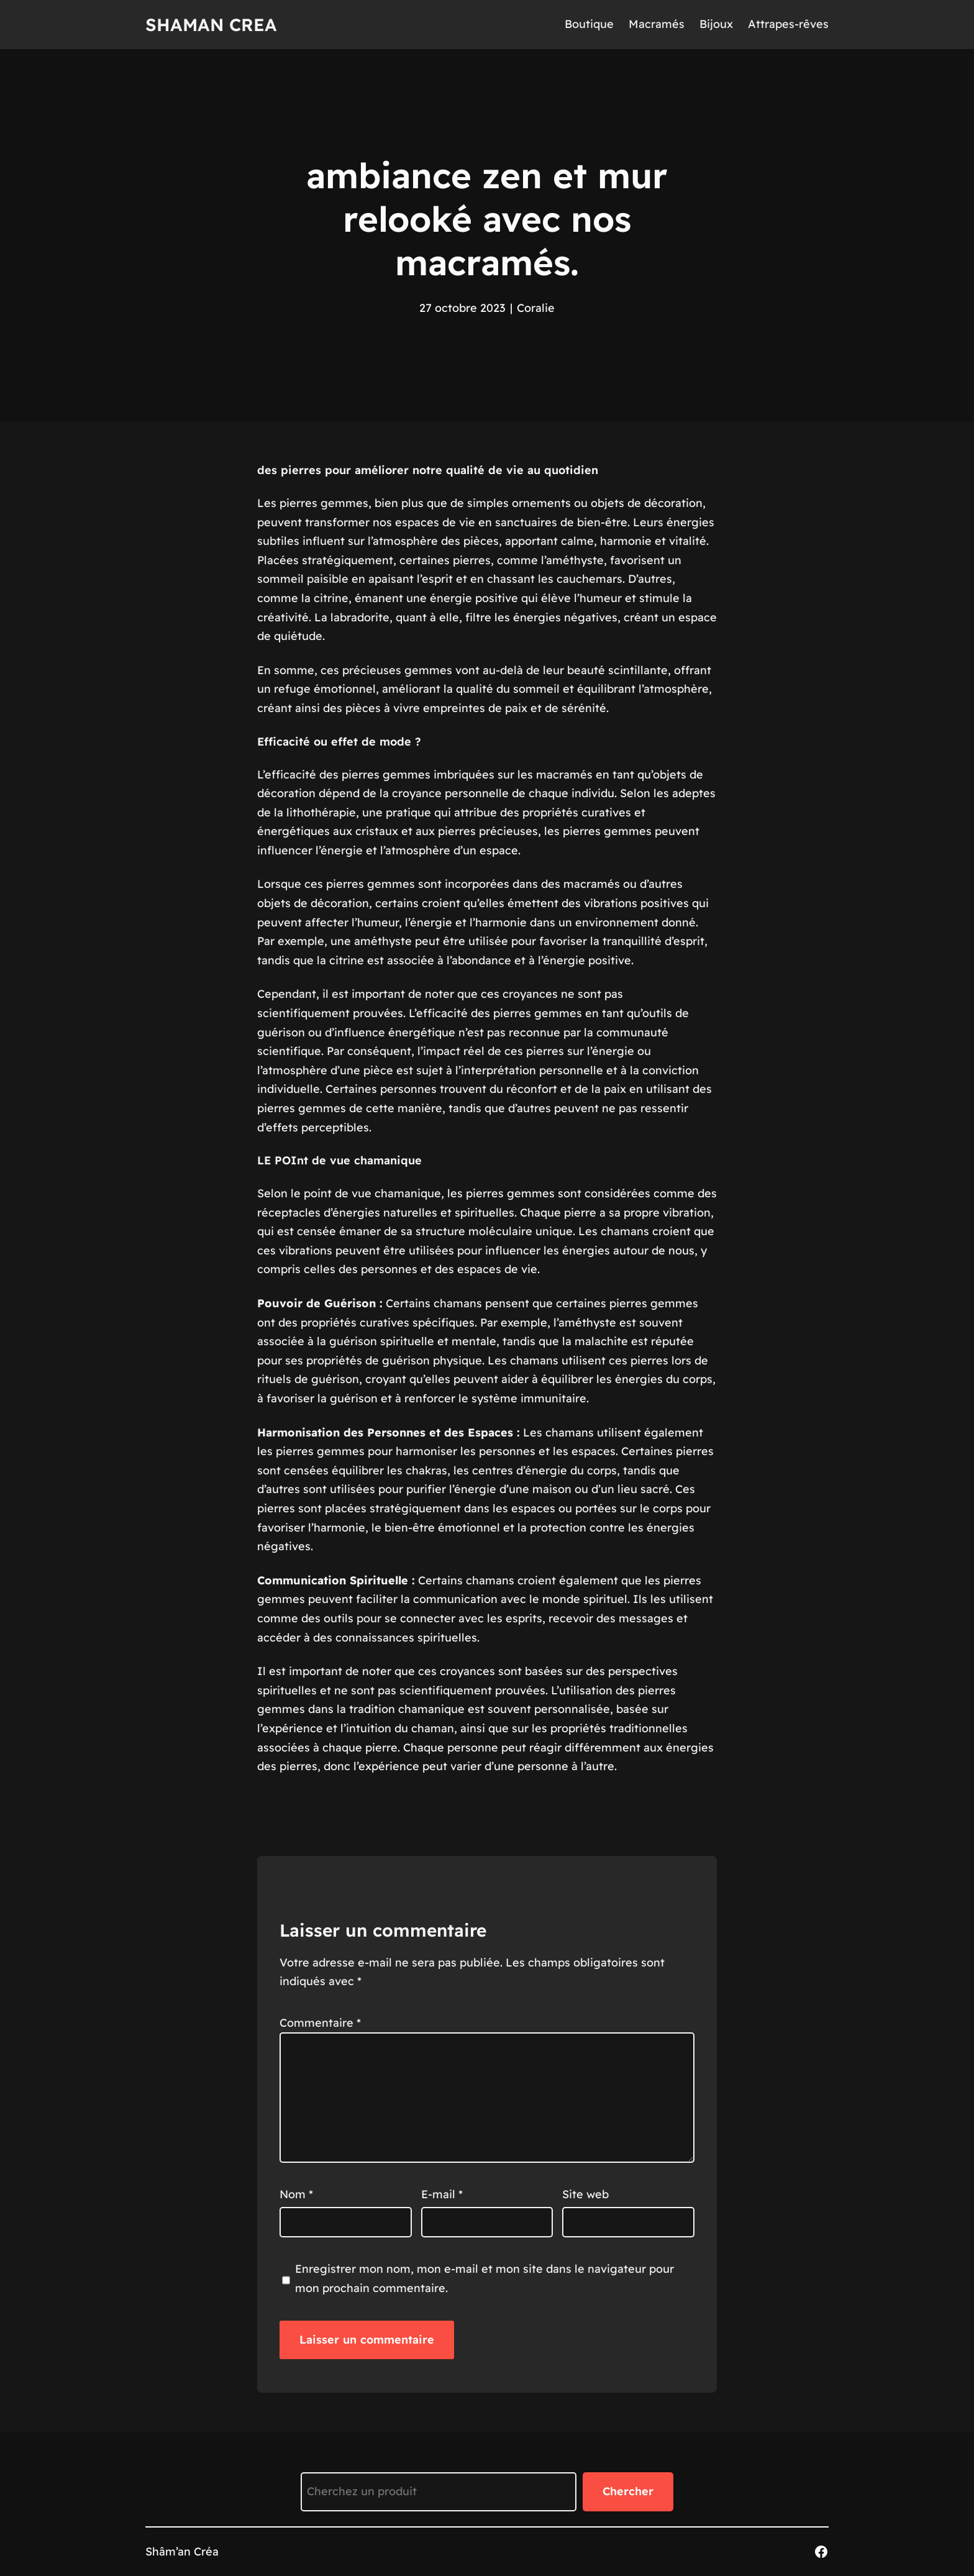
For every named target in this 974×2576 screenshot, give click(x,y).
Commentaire (320, 2023)
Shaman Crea (211, 24)
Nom (296, 2194)
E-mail (442, 2194)
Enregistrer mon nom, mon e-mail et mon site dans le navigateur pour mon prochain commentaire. (484, 2278)
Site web (585, 2194)
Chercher (628, 2491)
